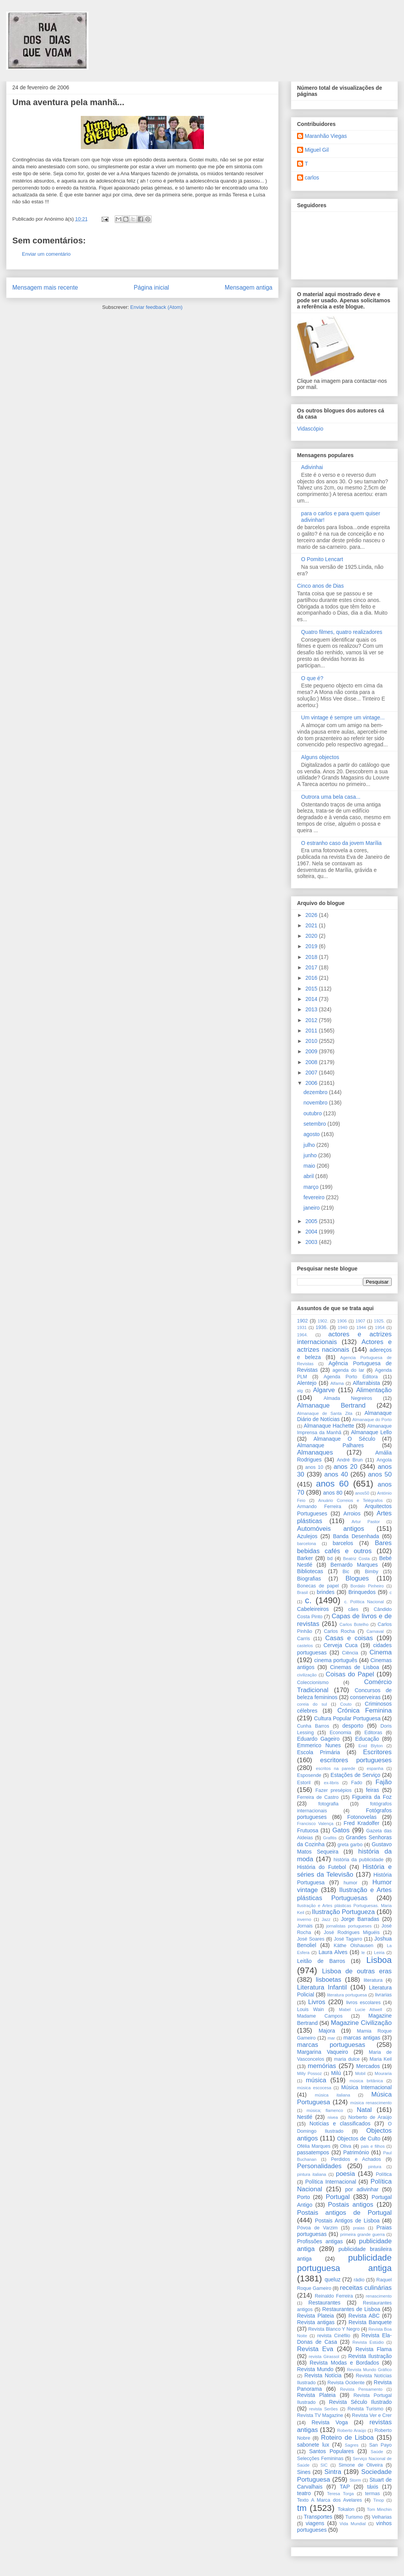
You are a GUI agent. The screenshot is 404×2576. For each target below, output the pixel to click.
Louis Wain (310, 2009)
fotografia (328, 1804)
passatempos (313, 2152)
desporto (352, 1726)
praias (358, 2228)
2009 (312, 1051)
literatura (373, 1980)
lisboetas (328, 1979)
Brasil (302, 1592)
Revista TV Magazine (320, 2415)
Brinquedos (362, 1592)
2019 (312, 946)
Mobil (360, 2073)
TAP (345, 2487)
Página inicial (151, 287)
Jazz (326, 1919)
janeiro (312, 1208)
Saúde (377, 2451)
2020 (312, 936)
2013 (312, 1009)
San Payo (380, 2445)
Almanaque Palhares (330, 1445)
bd (329, 1558)
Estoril (304, 1782)
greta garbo (349, 1844)
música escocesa (314, 2087)
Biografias (309, 1578)
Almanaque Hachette (329, 1426)
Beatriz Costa (356, 1558)
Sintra (332, 2471)
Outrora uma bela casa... (331, 797)
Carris (303, 1638)
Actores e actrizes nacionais (344, 1345)
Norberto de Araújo (370, 2117)
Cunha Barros (313, 1726)
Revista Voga (330, 2422)
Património (356, 2152)
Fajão (384, 1782)
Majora (327, 2031)
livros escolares (363, 2002)
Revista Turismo (365, 2409)
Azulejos (307, 1536)
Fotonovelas (362, 1817)
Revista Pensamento (361, 2389)
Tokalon (345, 2509)
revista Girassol (324, 2356)
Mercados (368, 2066)
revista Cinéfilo (334, 2335)
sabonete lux (313, 2445)
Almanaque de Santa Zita (324, 1413)
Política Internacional (330, 2182)
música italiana (332, 2095)
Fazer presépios (334, 1790)
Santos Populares (331, 2451)
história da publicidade (359, 1859)
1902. (322, 1321)
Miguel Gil (317, 150)
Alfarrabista (366, 1383)
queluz (333, 2279)
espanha (375, 1768)
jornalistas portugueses (349, 1926)
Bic (345, 1571)
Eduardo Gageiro (318, 1739)
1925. (379, 1321)
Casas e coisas (349, 1638)
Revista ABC (364, 2316)
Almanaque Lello (371, 1432)
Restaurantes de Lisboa (351, 2309)
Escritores (377, 1752)
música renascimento (371, 2102)
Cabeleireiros (313, 1609)
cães (353, 1609)
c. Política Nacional (364, 1601)
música (316, 2080)
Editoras (373, 1732)
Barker (305, 1558)
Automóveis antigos (330, 1528)
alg (300, 1390)
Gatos (341, 1830)
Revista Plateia (315, 2316)
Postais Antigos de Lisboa (347, 2220)
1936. (322, 1327)
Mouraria (383, 2073)
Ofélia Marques (314, 2146)
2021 (312, 925)
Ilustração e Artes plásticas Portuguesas (344, 1893)
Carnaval (375, 1631)
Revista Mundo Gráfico (369, 2369)
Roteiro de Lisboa (347, 2437)
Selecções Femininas (320, 2458)
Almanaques (315, 1452)
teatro (304, 2493)
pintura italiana (311, 2174)
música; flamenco (325, 2110)
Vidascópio (310, 429)
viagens (315, 2523)
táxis (372, 2487)
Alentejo (307, 1383)
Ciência (350, 1653)
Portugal (338, 2197)
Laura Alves (333, 1952)
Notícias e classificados (339, 2123)
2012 (312, 1020)
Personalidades (319, 2166)
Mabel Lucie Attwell (360, 2009)
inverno (304, 1919)
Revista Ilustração (370, 2356)
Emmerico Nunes (319, 1745)
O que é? (312, 678)
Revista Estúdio (368, 2342)
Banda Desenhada (356, 1536)
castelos (305, 1645)
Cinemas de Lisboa (354, 1667)
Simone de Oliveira (361, 2465)
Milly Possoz (309, 2073)
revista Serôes (323, 2409)
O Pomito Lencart (322, 559)
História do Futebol (321, 1867)
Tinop (378, 2500)
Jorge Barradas (360, 1919)
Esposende (309, 1775)
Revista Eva (315, 2349)
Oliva (345, 2146)
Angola (384, 1460)
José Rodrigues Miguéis (352, 1932)
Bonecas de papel (318, 1586)
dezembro (316, 1092)
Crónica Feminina (364, 1710)
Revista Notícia (322, 2375)
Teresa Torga (340, 2493)
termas (372, 2493)
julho (310, 1145)
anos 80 (332, 1493)
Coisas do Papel (350, 1674)
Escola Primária (318, 1752)
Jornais (305, 1926)
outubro (313, 1113)
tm (302, 2508)
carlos (312, 177)
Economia (340, 1732)
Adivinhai (312, 467)
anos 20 (345, 1466)
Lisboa (379, 1960)
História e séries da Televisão (344, 1870)
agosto (312, 1134)
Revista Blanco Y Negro (334, 2329)
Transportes (318, 2517)
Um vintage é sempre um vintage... (343, 717)
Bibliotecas (310, 1571)
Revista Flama (374, 2349)
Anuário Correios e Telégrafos (350, 1500)
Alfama (337, 1383)
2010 (312, 1041)
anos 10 (314, 1467)
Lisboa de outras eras (357, 1971)
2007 (312, 1072)
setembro (315, 1124)
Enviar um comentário (46, 254)
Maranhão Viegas (326, 136)
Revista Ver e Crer (372, 2415)
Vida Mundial (353, 2523)
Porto (303, 2197)
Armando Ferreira (319, 1506)
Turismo (354, 2517)
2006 (312, 1083)
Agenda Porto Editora (351, 1376)
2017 (312, 967)
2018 (312, 957)
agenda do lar (348, 1370)
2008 (312, 1062)
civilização (307, 1675)
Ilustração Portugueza (343, 1912)
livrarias (383, 1995)
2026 (312, 915)
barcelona (306, 1543)
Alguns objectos (320, 757)
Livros (317, 2002)
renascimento (379, 2296)
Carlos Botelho (353, 1624)
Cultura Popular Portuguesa (347, 1718)
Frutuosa (307, 1830)
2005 (312, 1221)
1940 (342, 1327)
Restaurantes (325, 2302)
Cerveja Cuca (341, 1645)
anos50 (362, 1493)
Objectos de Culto (359, 2138)
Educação (367, 1739)
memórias (322, 2066)
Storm (355, 2480)
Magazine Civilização (361, 2022)
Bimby (371, 1571)
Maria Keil (380, 2059)
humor (350, 1882)
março (312, 1187)
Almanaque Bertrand (331, 1405)
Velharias (382, 2517)
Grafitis (330, 1837)
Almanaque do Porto (372, 1419)
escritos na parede (335, 1768)
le (363, 1952)
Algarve (324, 1390)
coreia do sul (312, 1704)
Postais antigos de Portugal (344, 2212)
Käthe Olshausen (353, 1945)
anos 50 (380, 1474)
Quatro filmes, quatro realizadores (341, 632)
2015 (312, 988)
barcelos (343, 1543)
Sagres (351, 2445)
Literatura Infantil (322, 1987)
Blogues (357, 1578)
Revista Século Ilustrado (360, 2402)
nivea (332, 2117)
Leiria (379, 1952)
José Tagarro (348, 1939)
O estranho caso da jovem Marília (341, 843)
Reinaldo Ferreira (334, 2296)
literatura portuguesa (347, 1995)
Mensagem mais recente (45, 287)
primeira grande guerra (362, 2234)
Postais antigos (350, 2204)
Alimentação (374, 1390)
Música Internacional (366, 2087)
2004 (312, 1232)
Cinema (380, 1652)
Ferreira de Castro (318, 1797)
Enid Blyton (371, 1745)
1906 (342, 1321)
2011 (312, 1030)
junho (311, 1155)
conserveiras (365, 1697)
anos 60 (332, 1483)
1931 (302, 1327)
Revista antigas (315, 2322)
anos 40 (336, 1474)
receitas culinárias (366, 2287)
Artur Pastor (366, 1521)
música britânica (366, 2080)
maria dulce (347, 2059)
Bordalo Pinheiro (367, 1586)
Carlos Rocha (339, 1631)
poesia (345, 2173)
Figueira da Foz (372, 1797)
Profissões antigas (320, 2241)
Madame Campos (319, 2016)
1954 (380, 1327)
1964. (302, 1334)
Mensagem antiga (248, 287)
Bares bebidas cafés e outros (344, 1546)
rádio (359, 2280)
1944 (361, 1327)
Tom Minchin (379, 2509)
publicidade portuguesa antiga (344, 2263)
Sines (304, 2472)
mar (331, 2038)
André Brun (349, 1460)
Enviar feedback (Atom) (156, 307)
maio (310, 1166)
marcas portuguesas (331, 2044)
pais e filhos (373, 2146)
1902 (302, 1321)
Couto (346, 1704)
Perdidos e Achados (356, 2159)
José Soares (310, 1939)
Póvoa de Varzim (317, 2228)
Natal (364, 2109)
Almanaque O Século (344, 1439)
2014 (312, 999)
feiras (372, 1790)
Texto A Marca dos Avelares (329, 2500)
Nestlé (304, 2117)
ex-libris (331, 1782)
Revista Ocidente (346, 2382)
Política (384, 2174)
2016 (312, 978)
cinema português (335, 1660)
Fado (356, 1782)
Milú (336, 2073)
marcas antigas (362, 2038)
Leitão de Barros (321, 1961)
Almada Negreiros (348, 1398)
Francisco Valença (315, 1823)
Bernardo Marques (354, 1565)
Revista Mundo (315, 2369)
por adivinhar (362, 2189)
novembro (316, 1102)
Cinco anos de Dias (320, 586)
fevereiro (315, 1197)
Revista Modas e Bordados (344, 2363)
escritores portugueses (356, 1760)
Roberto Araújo (351, 2430)
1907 (360, 1321)
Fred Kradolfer (361, 1823)
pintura (374, 2166)
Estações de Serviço (355, 1775)
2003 (312, 1242)
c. (308, 1600)
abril (309, 1176)
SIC (324, 2465)
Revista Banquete (370, 2322)
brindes (325, 1592)
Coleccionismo (313, 1682)
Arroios (352, 1513)
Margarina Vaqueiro (322, 2052)
